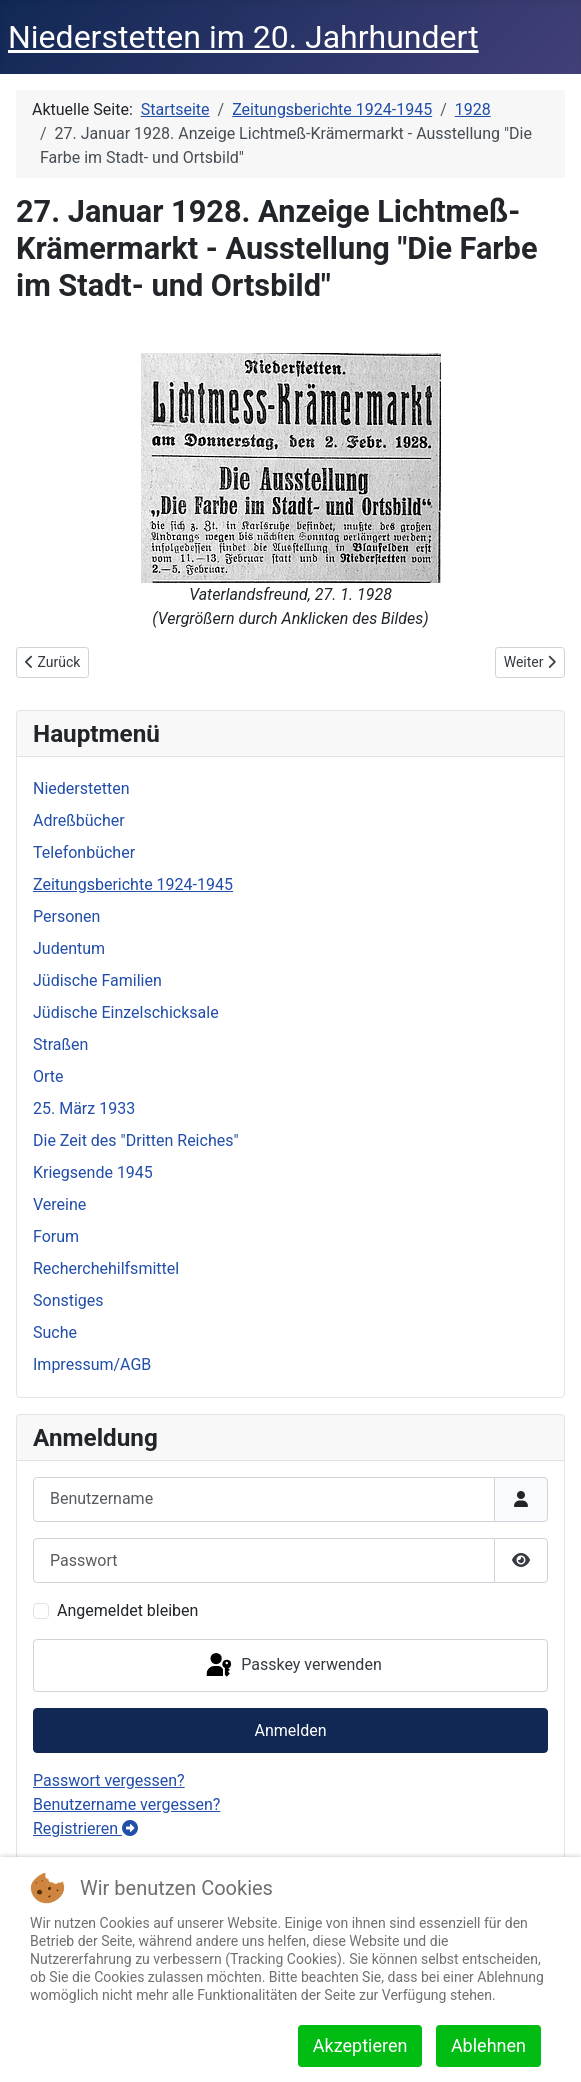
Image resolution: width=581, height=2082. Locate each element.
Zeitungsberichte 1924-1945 (133, 884)
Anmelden (290, 1730)
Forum (56, 1236)
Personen (66, 916)
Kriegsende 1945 (93, 1172)
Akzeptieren (360, 2045)
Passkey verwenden (292, 1666)
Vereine (59, 1204)
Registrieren (85, 1828)
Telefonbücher (84, 852)
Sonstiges (68, 1300)
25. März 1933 (84, 1108)
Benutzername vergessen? (126, 1804)
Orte (48, 1076)
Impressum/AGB (92, 1364)
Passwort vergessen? (109, 1780)
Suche (55, 1332)
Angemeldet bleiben (127, 1610)
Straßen (60, 1044)
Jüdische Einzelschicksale (126, 1012)
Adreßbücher (79, 820)
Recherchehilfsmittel (106, 1268)
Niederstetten (81, 788)
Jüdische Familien (97, 980)
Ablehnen (488, 2045)
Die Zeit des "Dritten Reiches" (136, 1140)
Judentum (69, 948)
